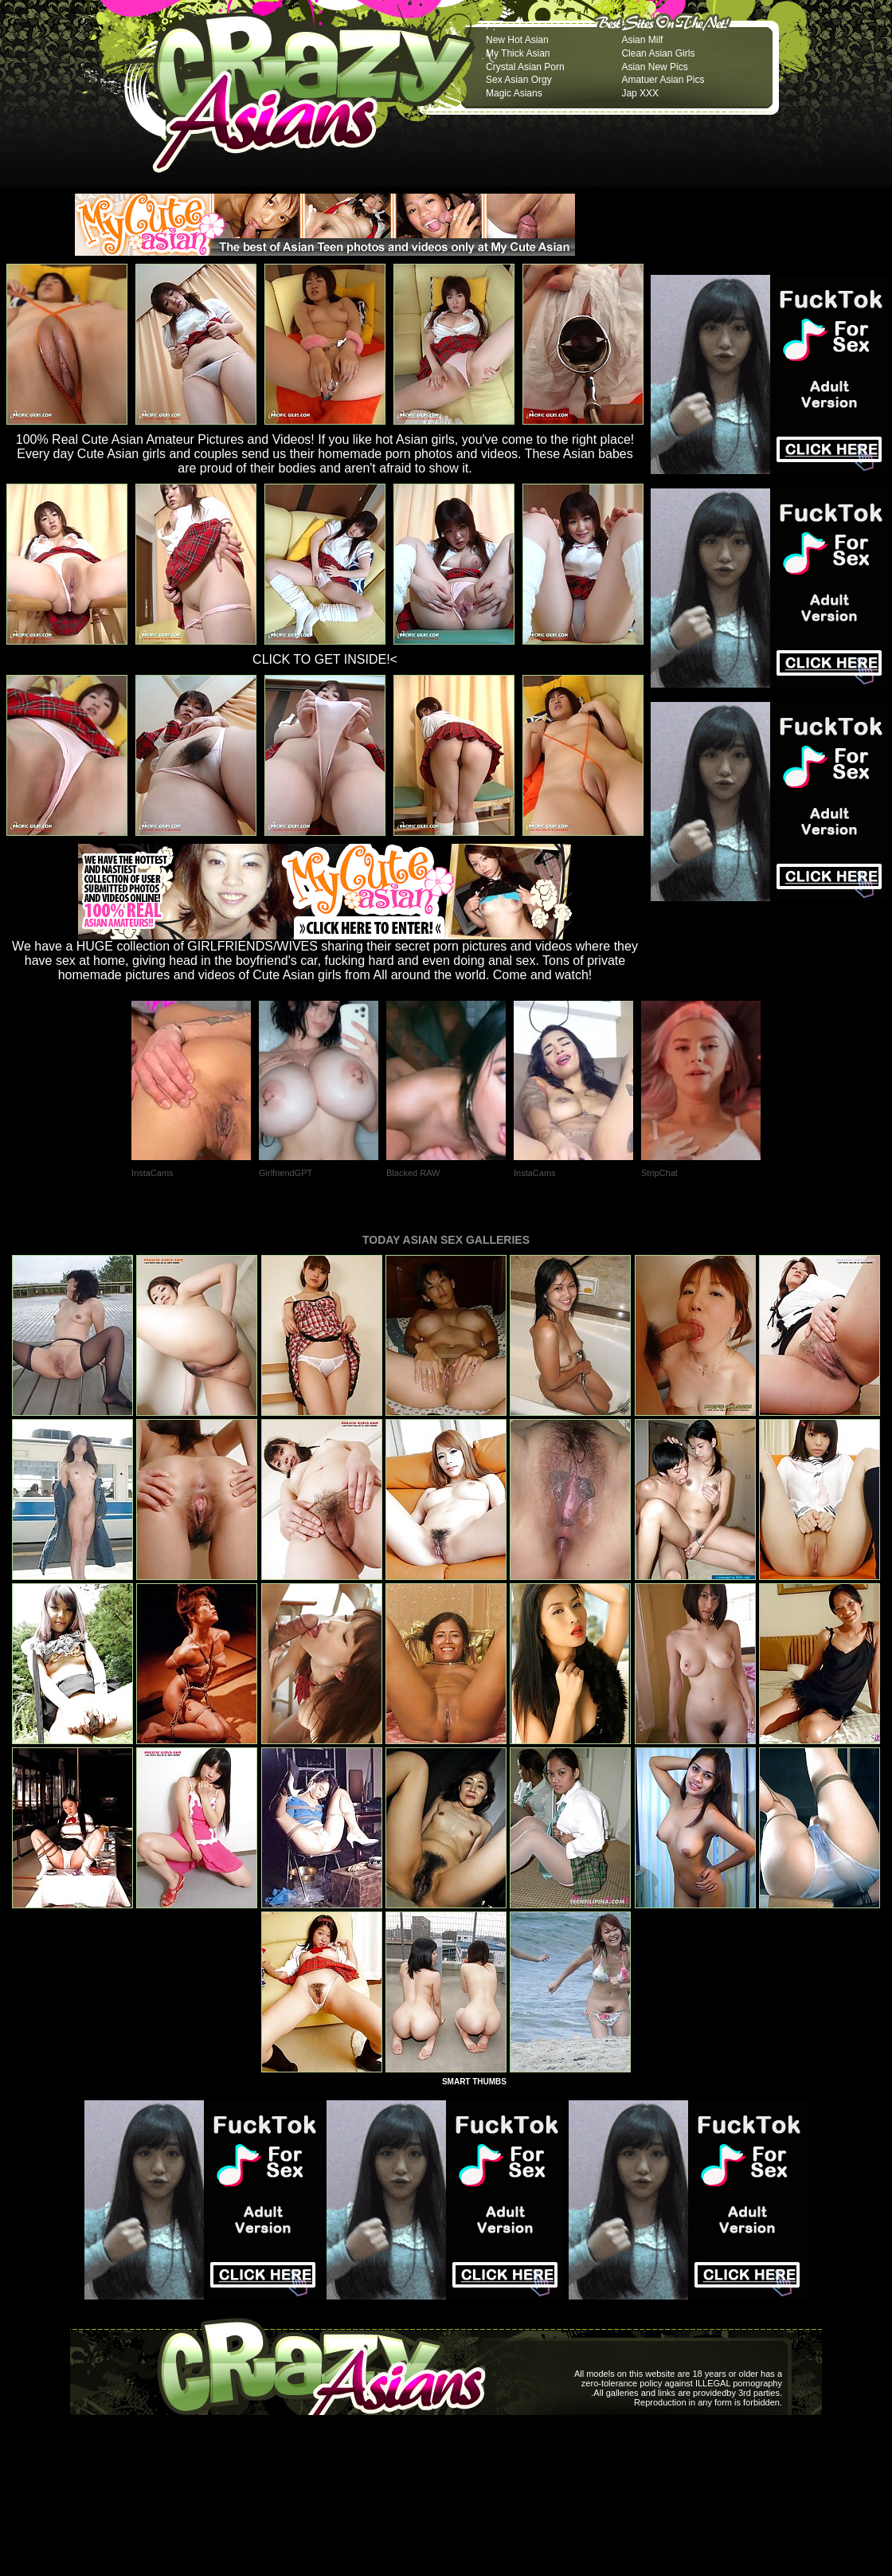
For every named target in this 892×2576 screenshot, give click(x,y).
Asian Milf (642, 39)
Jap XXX (640, 93)
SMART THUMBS (474, 2081)
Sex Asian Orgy (519, 79)
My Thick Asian (518, 53)
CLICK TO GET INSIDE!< (324, 659)
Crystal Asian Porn (525, 67)
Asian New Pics (654, 67)
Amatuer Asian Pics (662, 79)
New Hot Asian (517, 39)
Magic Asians (514, 93)
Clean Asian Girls (657, 53)
